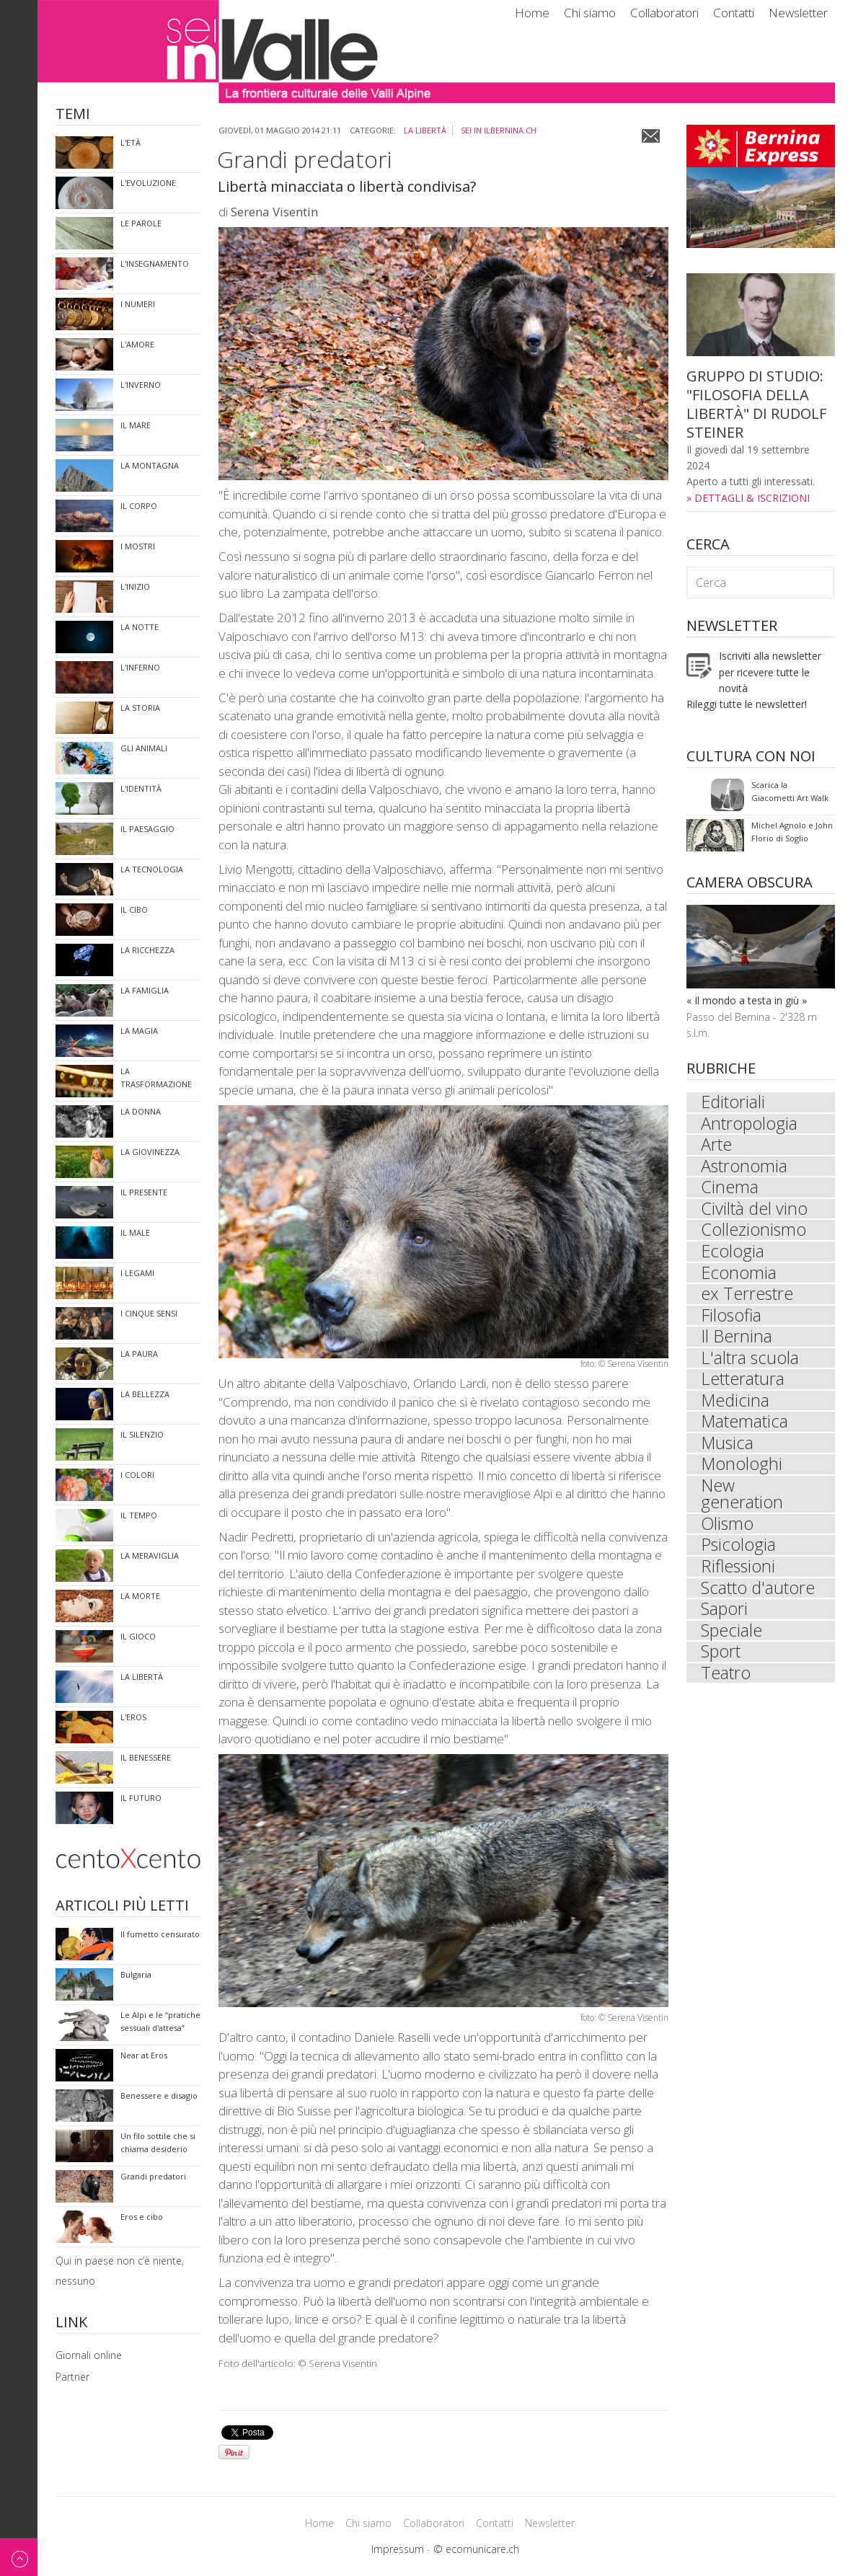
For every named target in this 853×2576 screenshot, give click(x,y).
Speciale (732, 1639)
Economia (739, 1275)
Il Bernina (736, 1340)
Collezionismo (754, 1232)
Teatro (726, 1682)
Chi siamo (590, 12)
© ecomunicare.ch (476, 2549)
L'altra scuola (750, 1362)
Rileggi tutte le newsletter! (746, 704)
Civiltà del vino (754, 1210)
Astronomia (744, 1167)
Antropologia (749, 1124)
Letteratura (743, 1383)
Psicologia (739, 1552)
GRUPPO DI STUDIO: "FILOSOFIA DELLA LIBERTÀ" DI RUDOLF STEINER (756, 404)
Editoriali (733, 1102)
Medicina (736, 1405)
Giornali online (89, 2355)
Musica (728, 1448)
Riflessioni (739, 1574)
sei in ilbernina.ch (498, 130)
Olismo (728, 1531)
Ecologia (733, 1254)
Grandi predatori (304, 158)
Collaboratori (664, 12)
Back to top (18, 2557)
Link (71, 2323)
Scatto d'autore (758, 1595)
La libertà (425, 130)
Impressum (397, 2549)
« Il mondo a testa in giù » (746, 1000)
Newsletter (798, 12)
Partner (72, 2377)
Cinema (730, 1189)
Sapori (724, 1617)
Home (532, 12)
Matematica (745, 1427)
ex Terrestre (747, 1297)
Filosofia (732, 1319)
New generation (742, 1500)
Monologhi (742, 1470)
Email (651, 136)
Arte (716, 1146)
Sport (721, 1660)
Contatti (733, 12)
